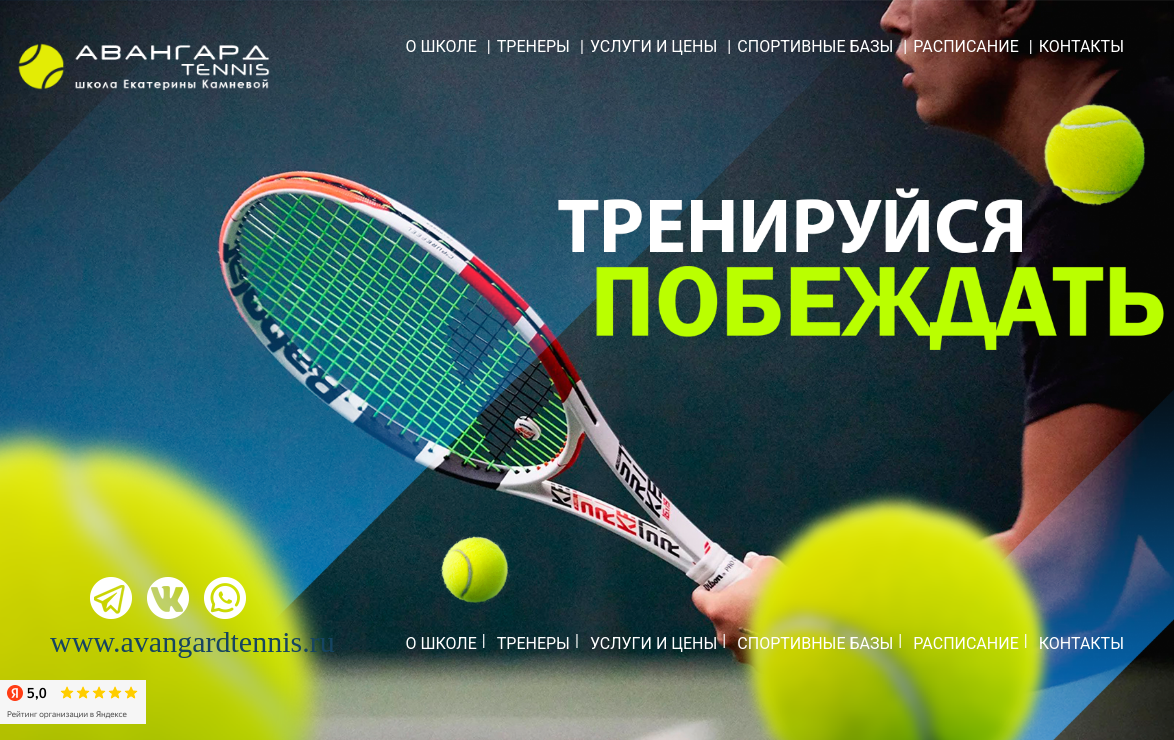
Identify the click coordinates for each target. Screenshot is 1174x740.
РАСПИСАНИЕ (965, 47)
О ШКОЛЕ (440, 47)
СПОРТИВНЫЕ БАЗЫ (815, 47)
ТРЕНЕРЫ (533, 47)
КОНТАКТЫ (1081, 47)
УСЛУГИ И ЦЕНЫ (653, 47)
